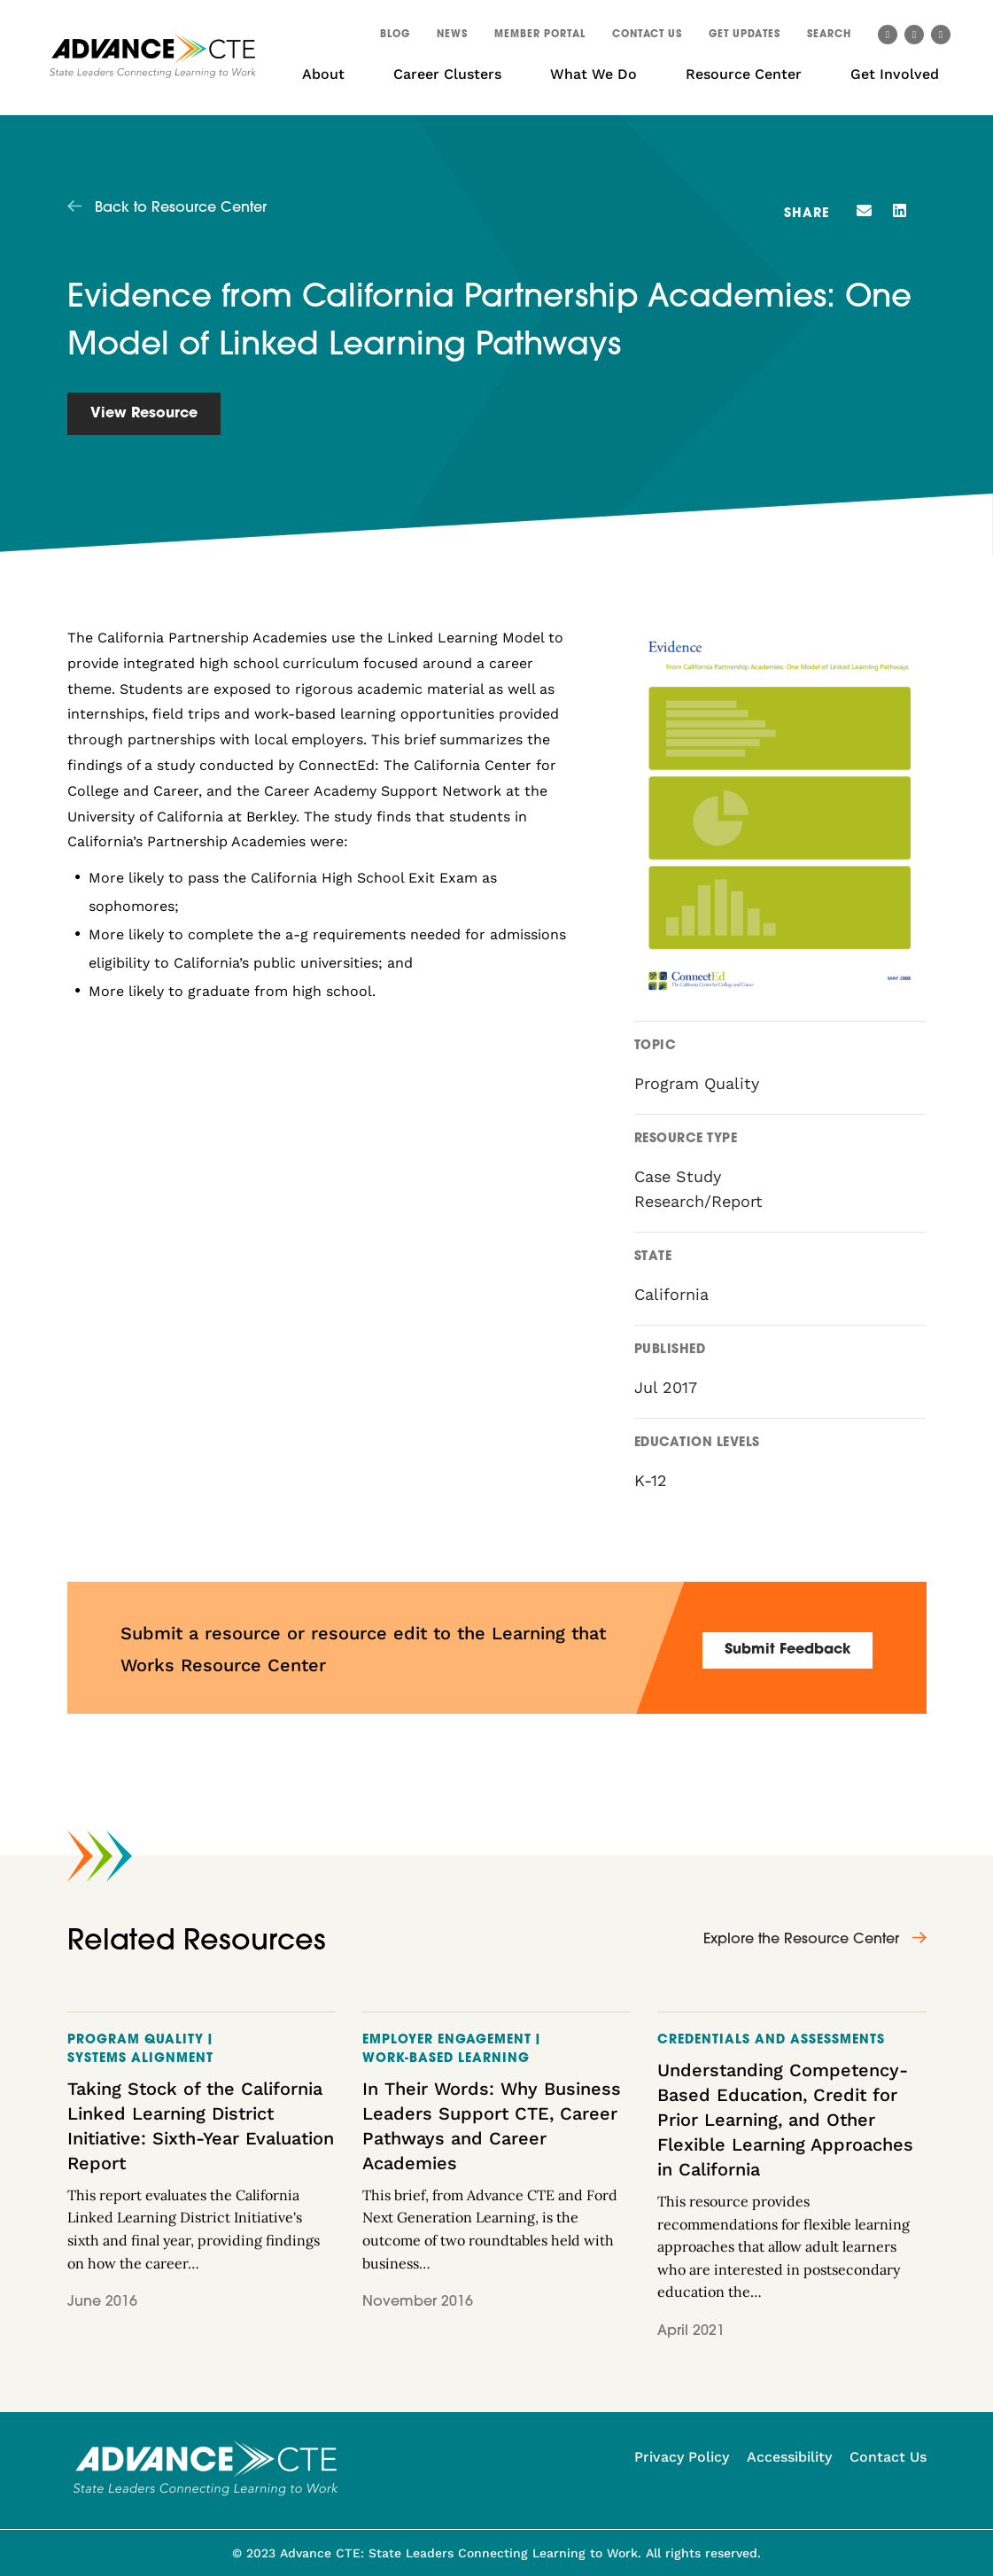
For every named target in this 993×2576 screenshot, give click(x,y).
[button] (829, 37)
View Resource (144, 414)
